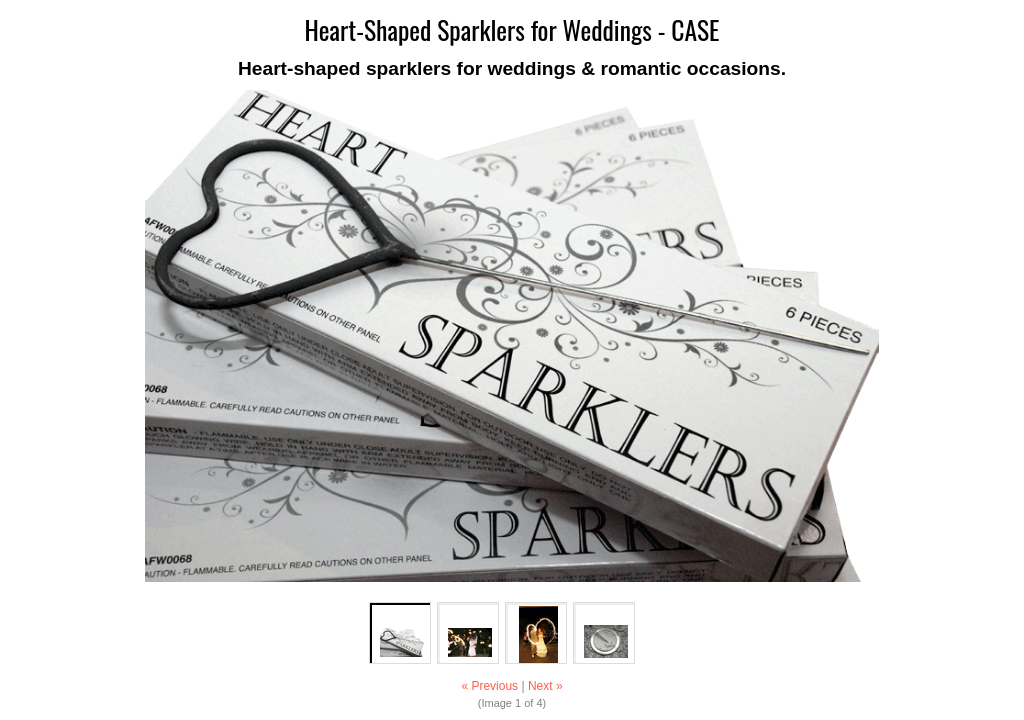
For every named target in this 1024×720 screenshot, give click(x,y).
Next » (545, 686)
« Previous (489, 686)
